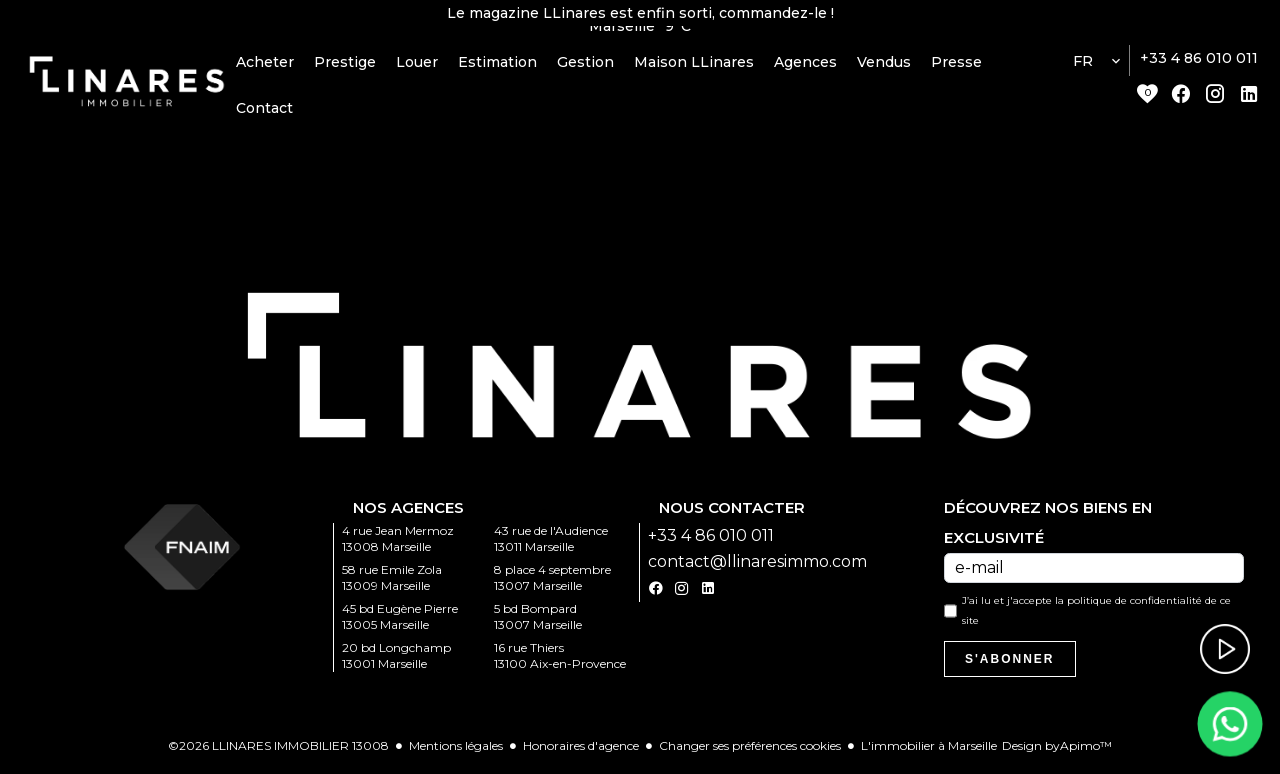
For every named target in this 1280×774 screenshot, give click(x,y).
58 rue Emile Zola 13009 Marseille (392, 582)
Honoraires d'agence (581, 750)
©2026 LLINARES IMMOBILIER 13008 (278, 750)
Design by (1057, 750)
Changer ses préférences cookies (750, 750)
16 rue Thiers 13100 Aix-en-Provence (560, 660)
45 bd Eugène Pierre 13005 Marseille (400, 621)
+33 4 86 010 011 (1199, 63)
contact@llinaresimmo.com (757, 566)
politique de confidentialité (1134, 605)
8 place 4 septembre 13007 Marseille (552, 582)
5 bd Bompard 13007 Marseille (538, 621)
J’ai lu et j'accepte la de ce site (1096, 615)
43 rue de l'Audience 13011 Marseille (551, 543)
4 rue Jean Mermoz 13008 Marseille (398, 543)
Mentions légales (456, 750)
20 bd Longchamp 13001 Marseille (396, 660)
